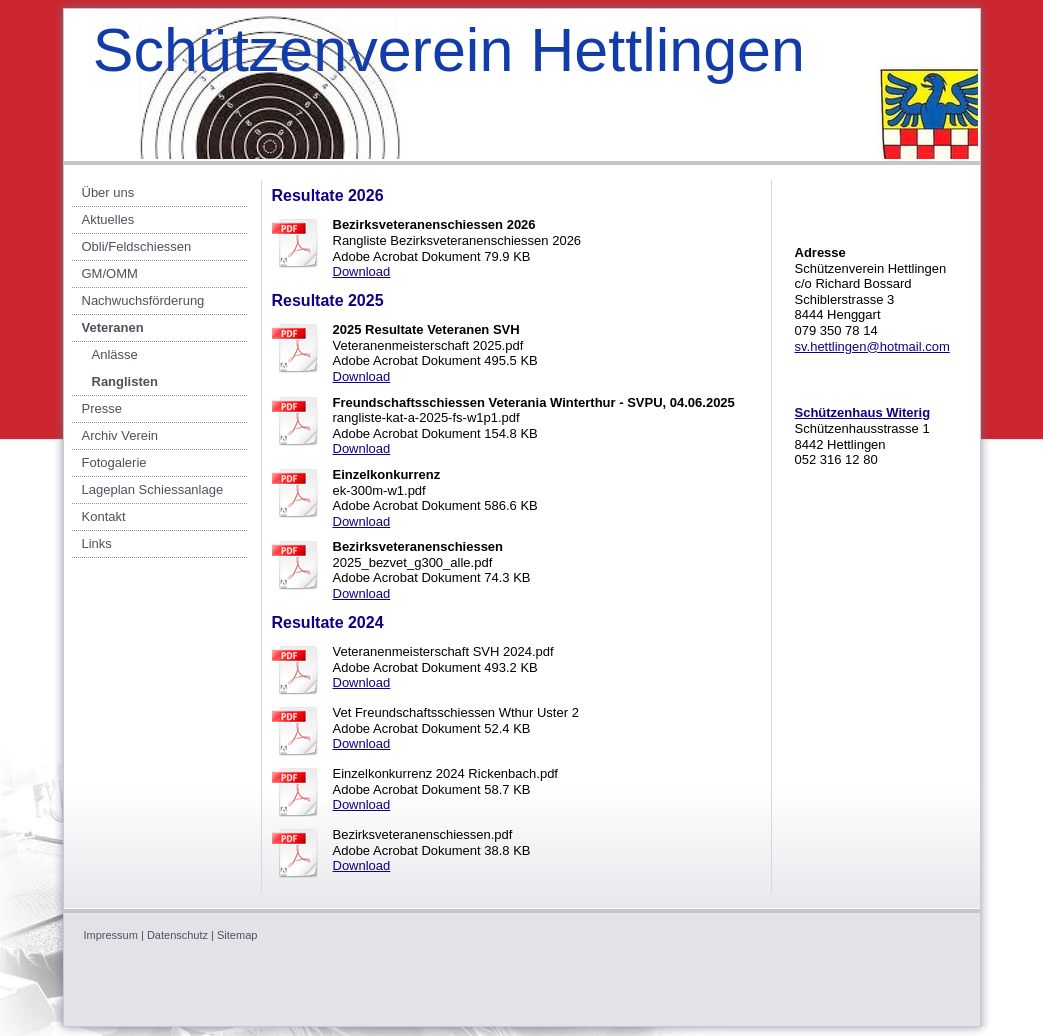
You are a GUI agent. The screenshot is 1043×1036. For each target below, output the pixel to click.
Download (362, 271)
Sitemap (237, 935)
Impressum (111, 935)
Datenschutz (177, 935)
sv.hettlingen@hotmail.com (872, 346)
